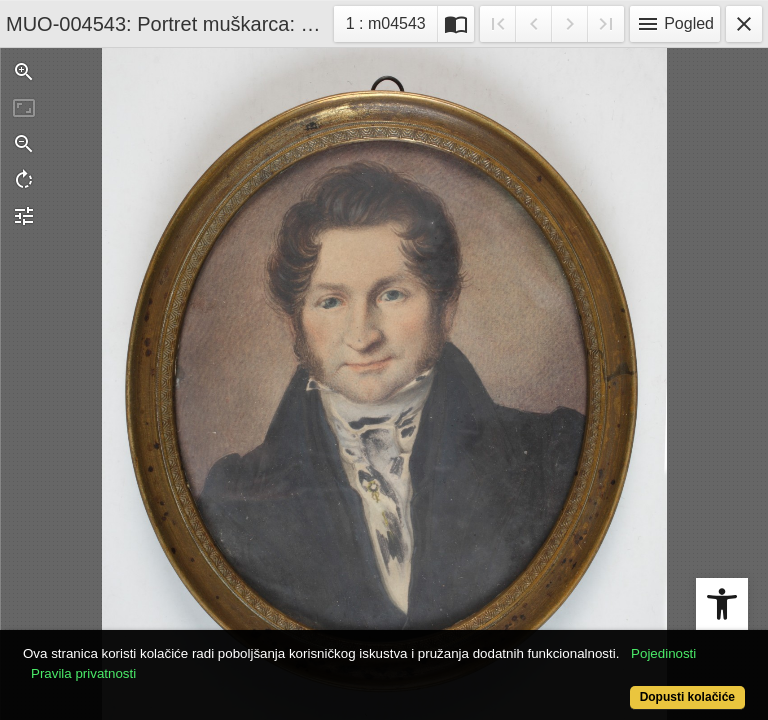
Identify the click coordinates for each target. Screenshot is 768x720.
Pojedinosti (663, 653)
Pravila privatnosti (83, 673)
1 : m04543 (391, 21)
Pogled (675, 24)
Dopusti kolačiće (687, 697)
